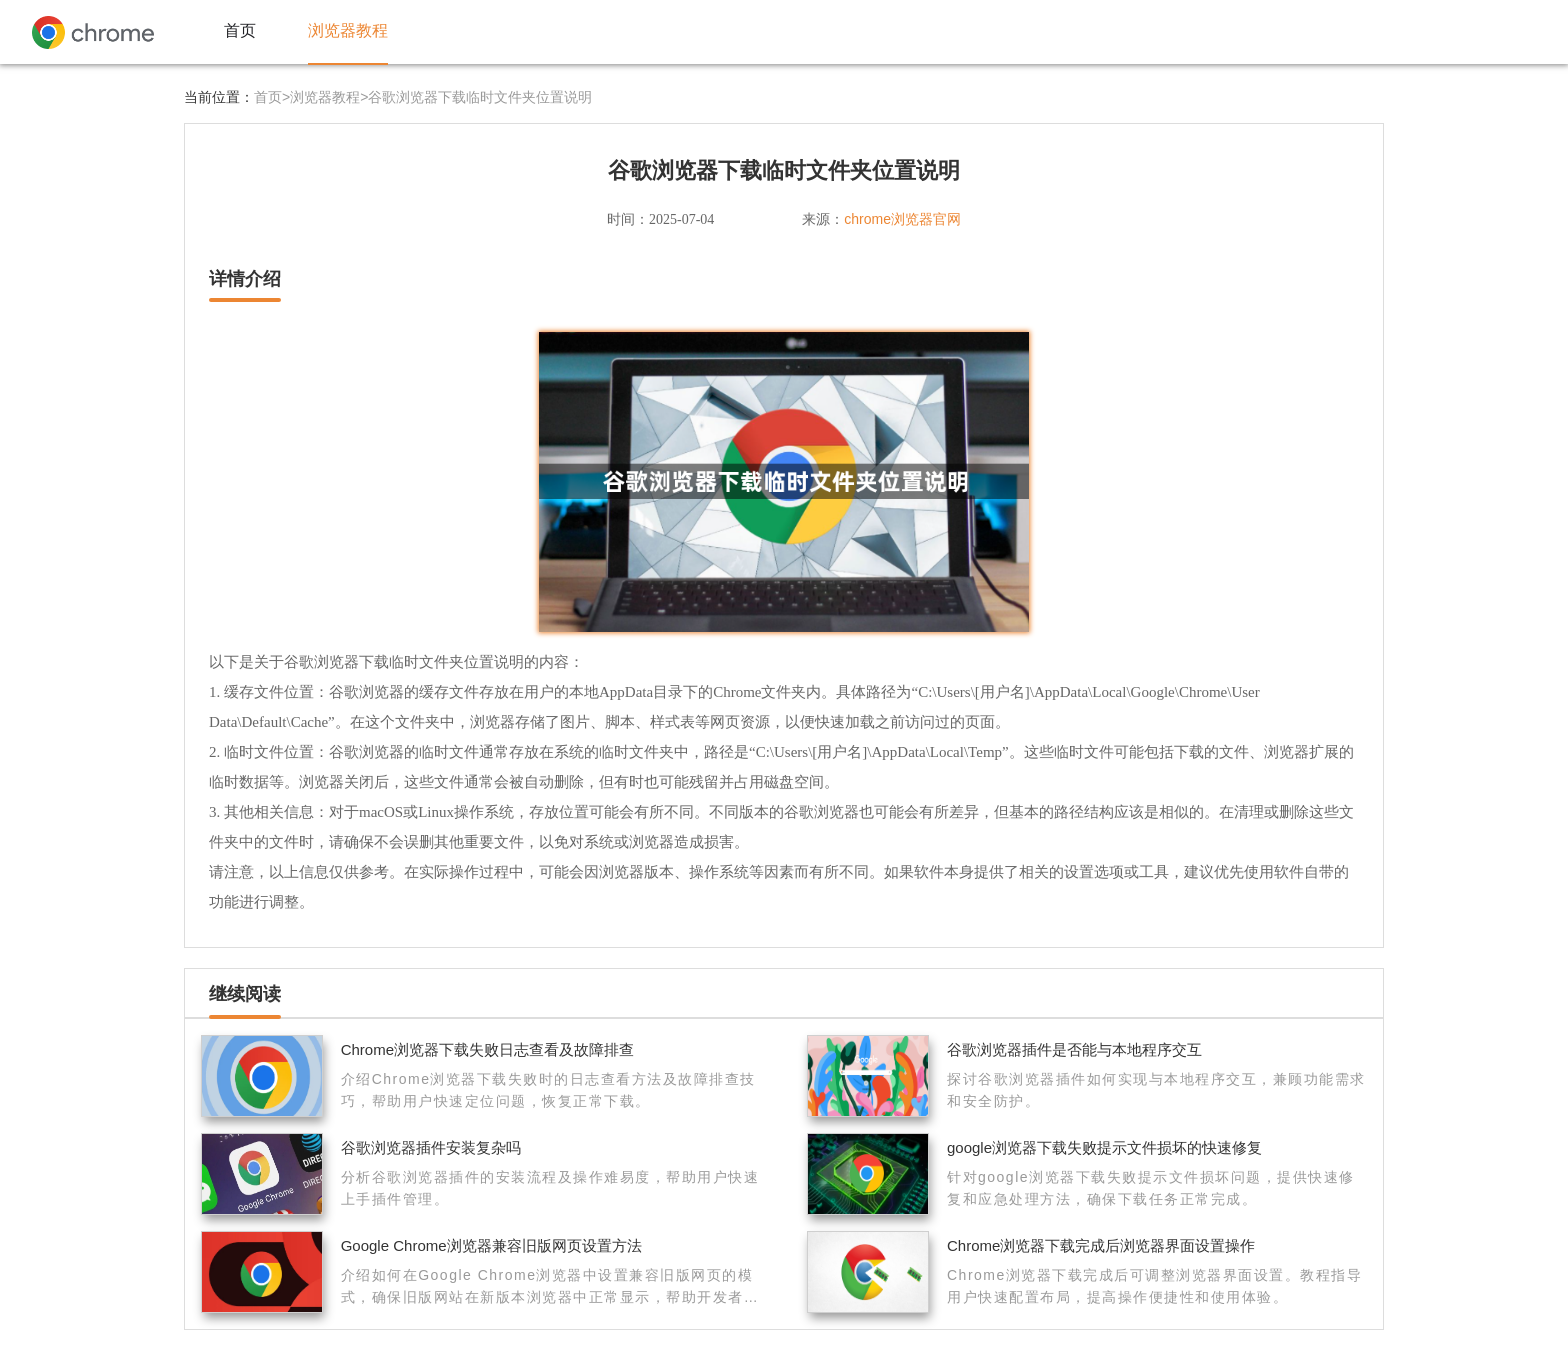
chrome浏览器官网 (902, 219)
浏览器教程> (329, 97)
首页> (272, 97)
